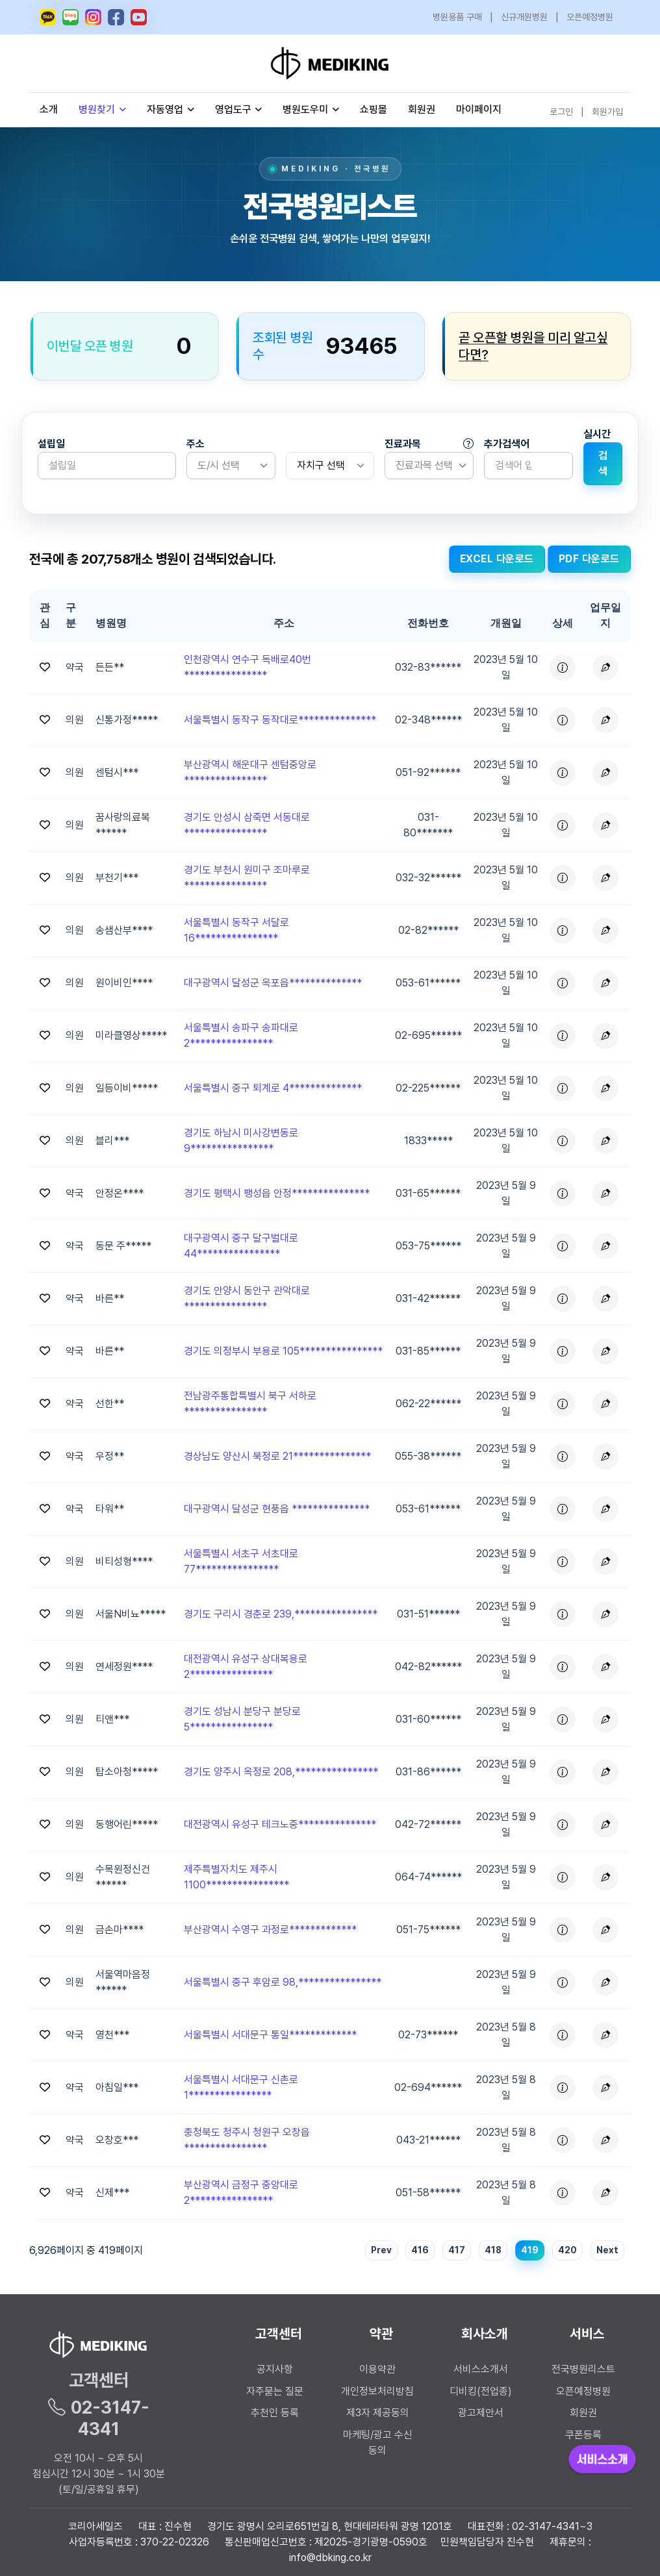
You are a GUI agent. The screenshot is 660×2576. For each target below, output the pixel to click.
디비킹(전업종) (481, 2391)
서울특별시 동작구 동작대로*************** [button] (280, 720)
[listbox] (230, 465)
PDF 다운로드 (589, 559)
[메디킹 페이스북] (116, 17)
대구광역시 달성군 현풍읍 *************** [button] (277, 1509)
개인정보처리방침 (377, 2391)
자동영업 (170, 109)
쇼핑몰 (373, 109)
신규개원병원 (524, 17)
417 (456, 2250)
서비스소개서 (480, 2369)
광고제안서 (480, 2413)
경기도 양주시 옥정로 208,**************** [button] (281, 1772)
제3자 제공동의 (377, 2413)
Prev (381, 2250)
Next (607, 2250)
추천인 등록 (275, 2413)
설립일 (51, 444)
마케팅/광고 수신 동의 (377, 2443)
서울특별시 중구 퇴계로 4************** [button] (273, 1088)
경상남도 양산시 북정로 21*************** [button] (277, 1456)
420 (567, 2250)
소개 (49, 109)
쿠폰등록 (583, 2435)
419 (530, 2250)
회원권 (421, 109)
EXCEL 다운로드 (497, 559)
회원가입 (607, 111)
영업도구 (233, 109)
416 (420, 2250)
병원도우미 (311, 109)
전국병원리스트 (583, 2369)
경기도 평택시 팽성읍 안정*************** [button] (277, 1193)
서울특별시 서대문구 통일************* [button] (270, 2035)
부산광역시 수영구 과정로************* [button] (270, 1929)
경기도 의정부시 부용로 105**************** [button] (283, 1351)
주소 (195, 444)
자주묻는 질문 (274, 2391)
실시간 (597, 434)
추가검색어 (506, 444)
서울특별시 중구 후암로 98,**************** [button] (282, 1982)
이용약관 (377, 2369)
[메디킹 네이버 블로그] (70, 17)
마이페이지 (478, 109)
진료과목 (429, 444)
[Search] (528, 465)
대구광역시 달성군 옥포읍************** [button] (273, 983)
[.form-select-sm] (330, 465)
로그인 (561, 111)
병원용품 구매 (457, 17)
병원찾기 (102, 109)
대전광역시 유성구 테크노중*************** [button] (280, 1824)
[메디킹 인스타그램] (93, 17)
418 (493, 2250)
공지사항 (275, 2369)
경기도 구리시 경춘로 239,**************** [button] (280, 1614)
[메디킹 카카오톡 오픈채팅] (48, 17)
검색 (603, 463)
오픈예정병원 (589, 17)
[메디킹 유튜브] (138, 17)
